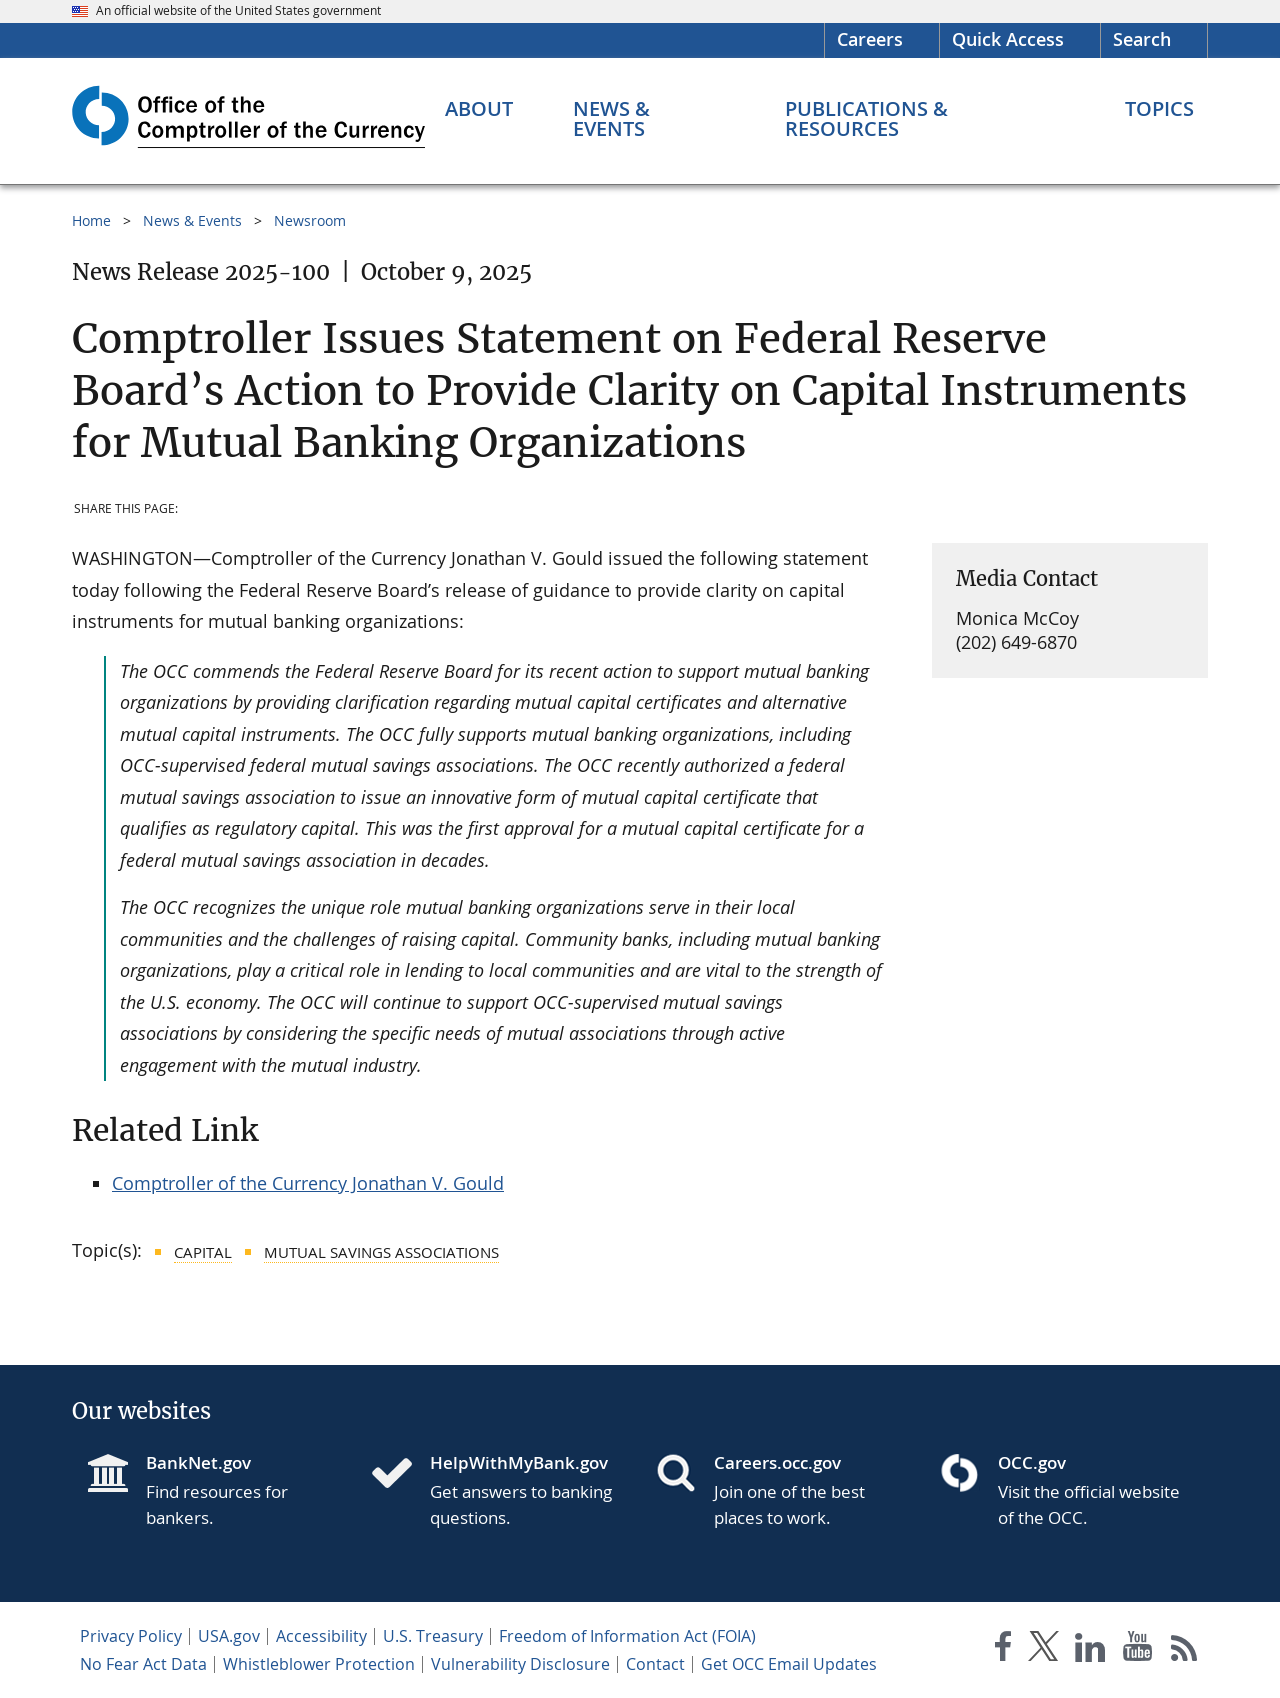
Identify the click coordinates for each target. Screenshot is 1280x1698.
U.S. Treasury (433, 1636)
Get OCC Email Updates (789, 1664)
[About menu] (479, 109)
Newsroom (310, 220)
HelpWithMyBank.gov (519, 1462)
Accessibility (321, 1636)
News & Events (192, 220)
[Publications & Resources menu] (925, 119)
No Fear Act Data (143, 1664)
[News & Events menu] (649, 119)
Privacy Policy (131, 1636)
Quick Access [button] (1008, 39)
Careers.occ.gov (777, 1462)
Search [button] (1142, 39)
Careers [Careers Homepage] (870, 39)
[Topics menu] (1159, 109)
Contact (655, 1664)
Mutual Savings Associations (381, 1252)
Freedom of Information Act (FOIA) (627, 1636)
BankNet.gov (198, 1462)
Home (91, 220)
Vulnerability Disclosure (520, 1664)
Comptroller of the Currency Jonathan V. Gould (308, 1183)
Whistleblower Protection (319, 1664)
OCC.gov (1032, 1462)
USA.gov (229, 1636)
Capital (203, 1252)
